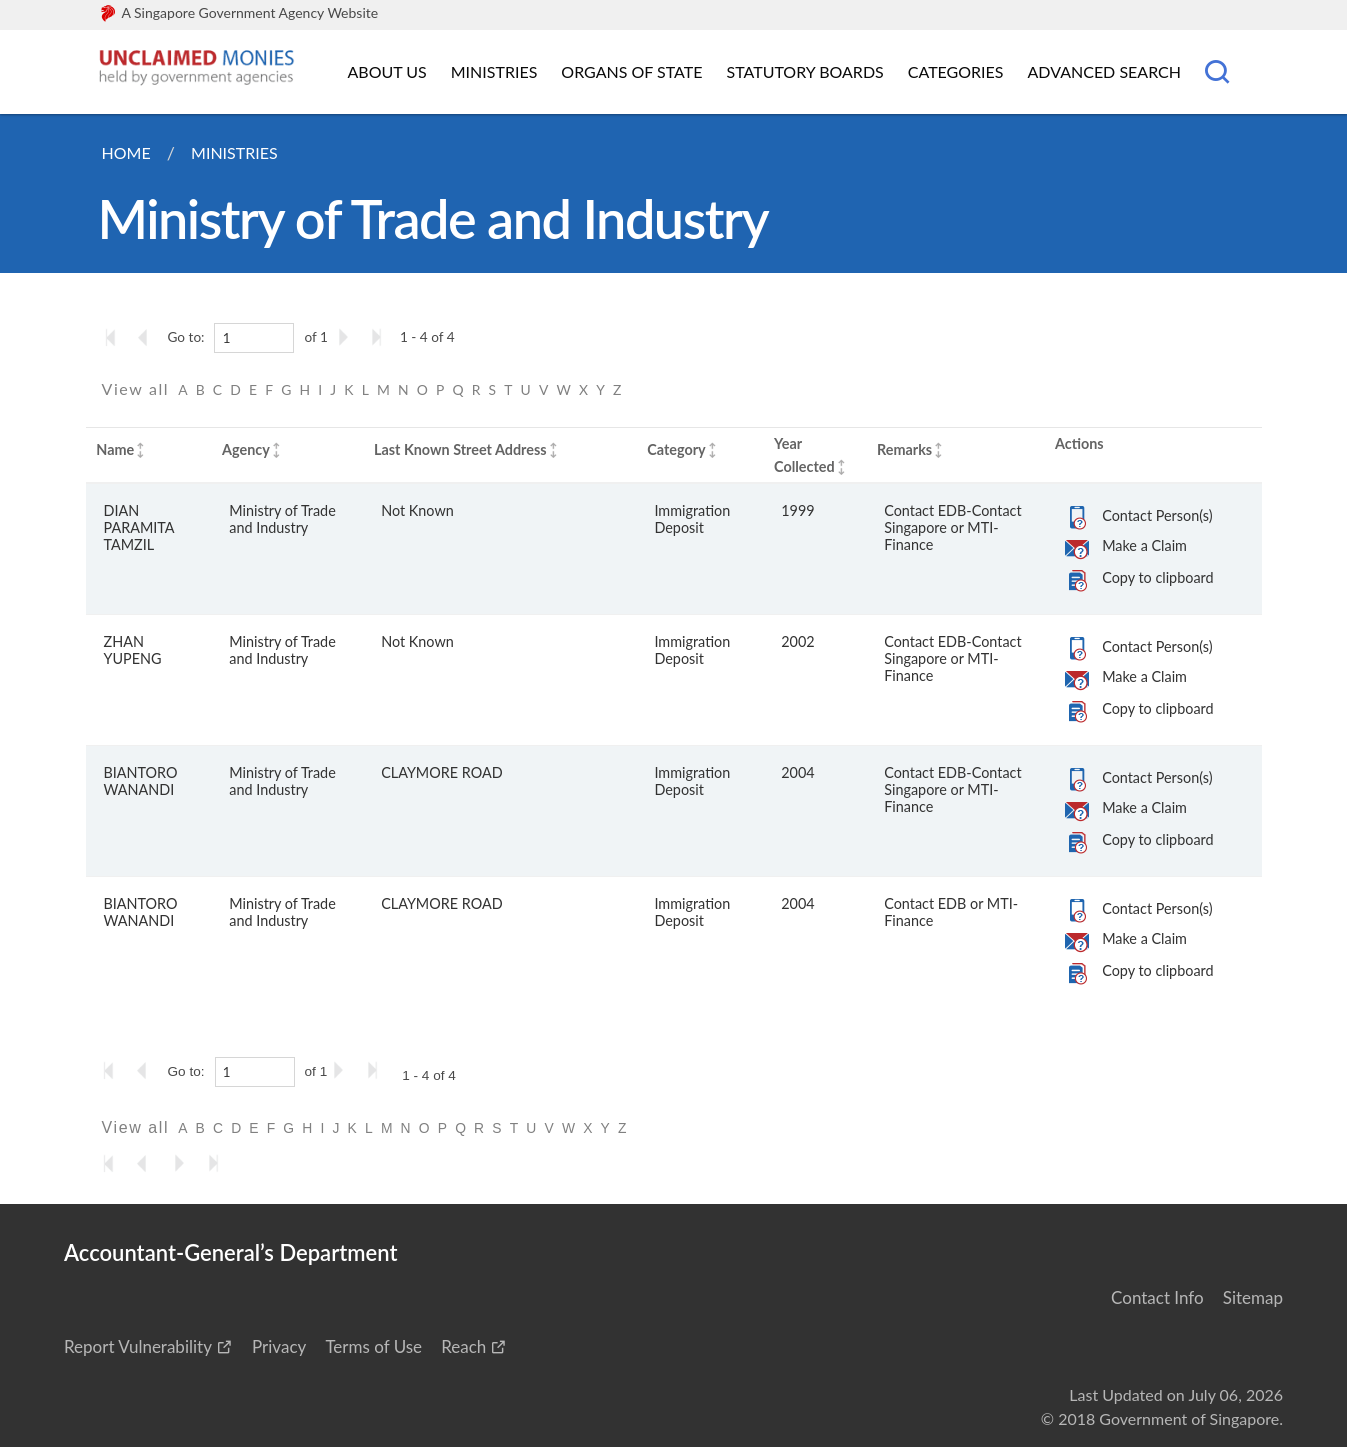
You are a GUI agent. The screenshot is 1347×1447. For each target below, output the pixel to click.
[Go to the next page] (347, 337)
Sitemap (1253, 1297)
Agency (246, 449)
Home (126, 152)
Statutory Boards (804, 71)
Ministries (494, 71)
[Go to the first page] (115, 337)
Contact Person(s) (1157, 515)
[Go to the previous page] (149, 337)
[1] (254, 338)
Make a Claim (1144, 545)
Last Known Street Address (460, 449)
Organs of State (631, 71)
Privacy (279, 1346)
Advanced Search (1104, 71)
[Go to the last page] (381, 337)
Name (115, 449)
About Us (387, 71)
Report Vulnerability (138, 1346)
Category (676, 449)
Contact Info (1157, 1297)
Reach (463, 1346)
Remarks (904, 449)
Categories (956, 71)
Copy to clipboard (1157, 577)
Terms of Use (373, 1346)
